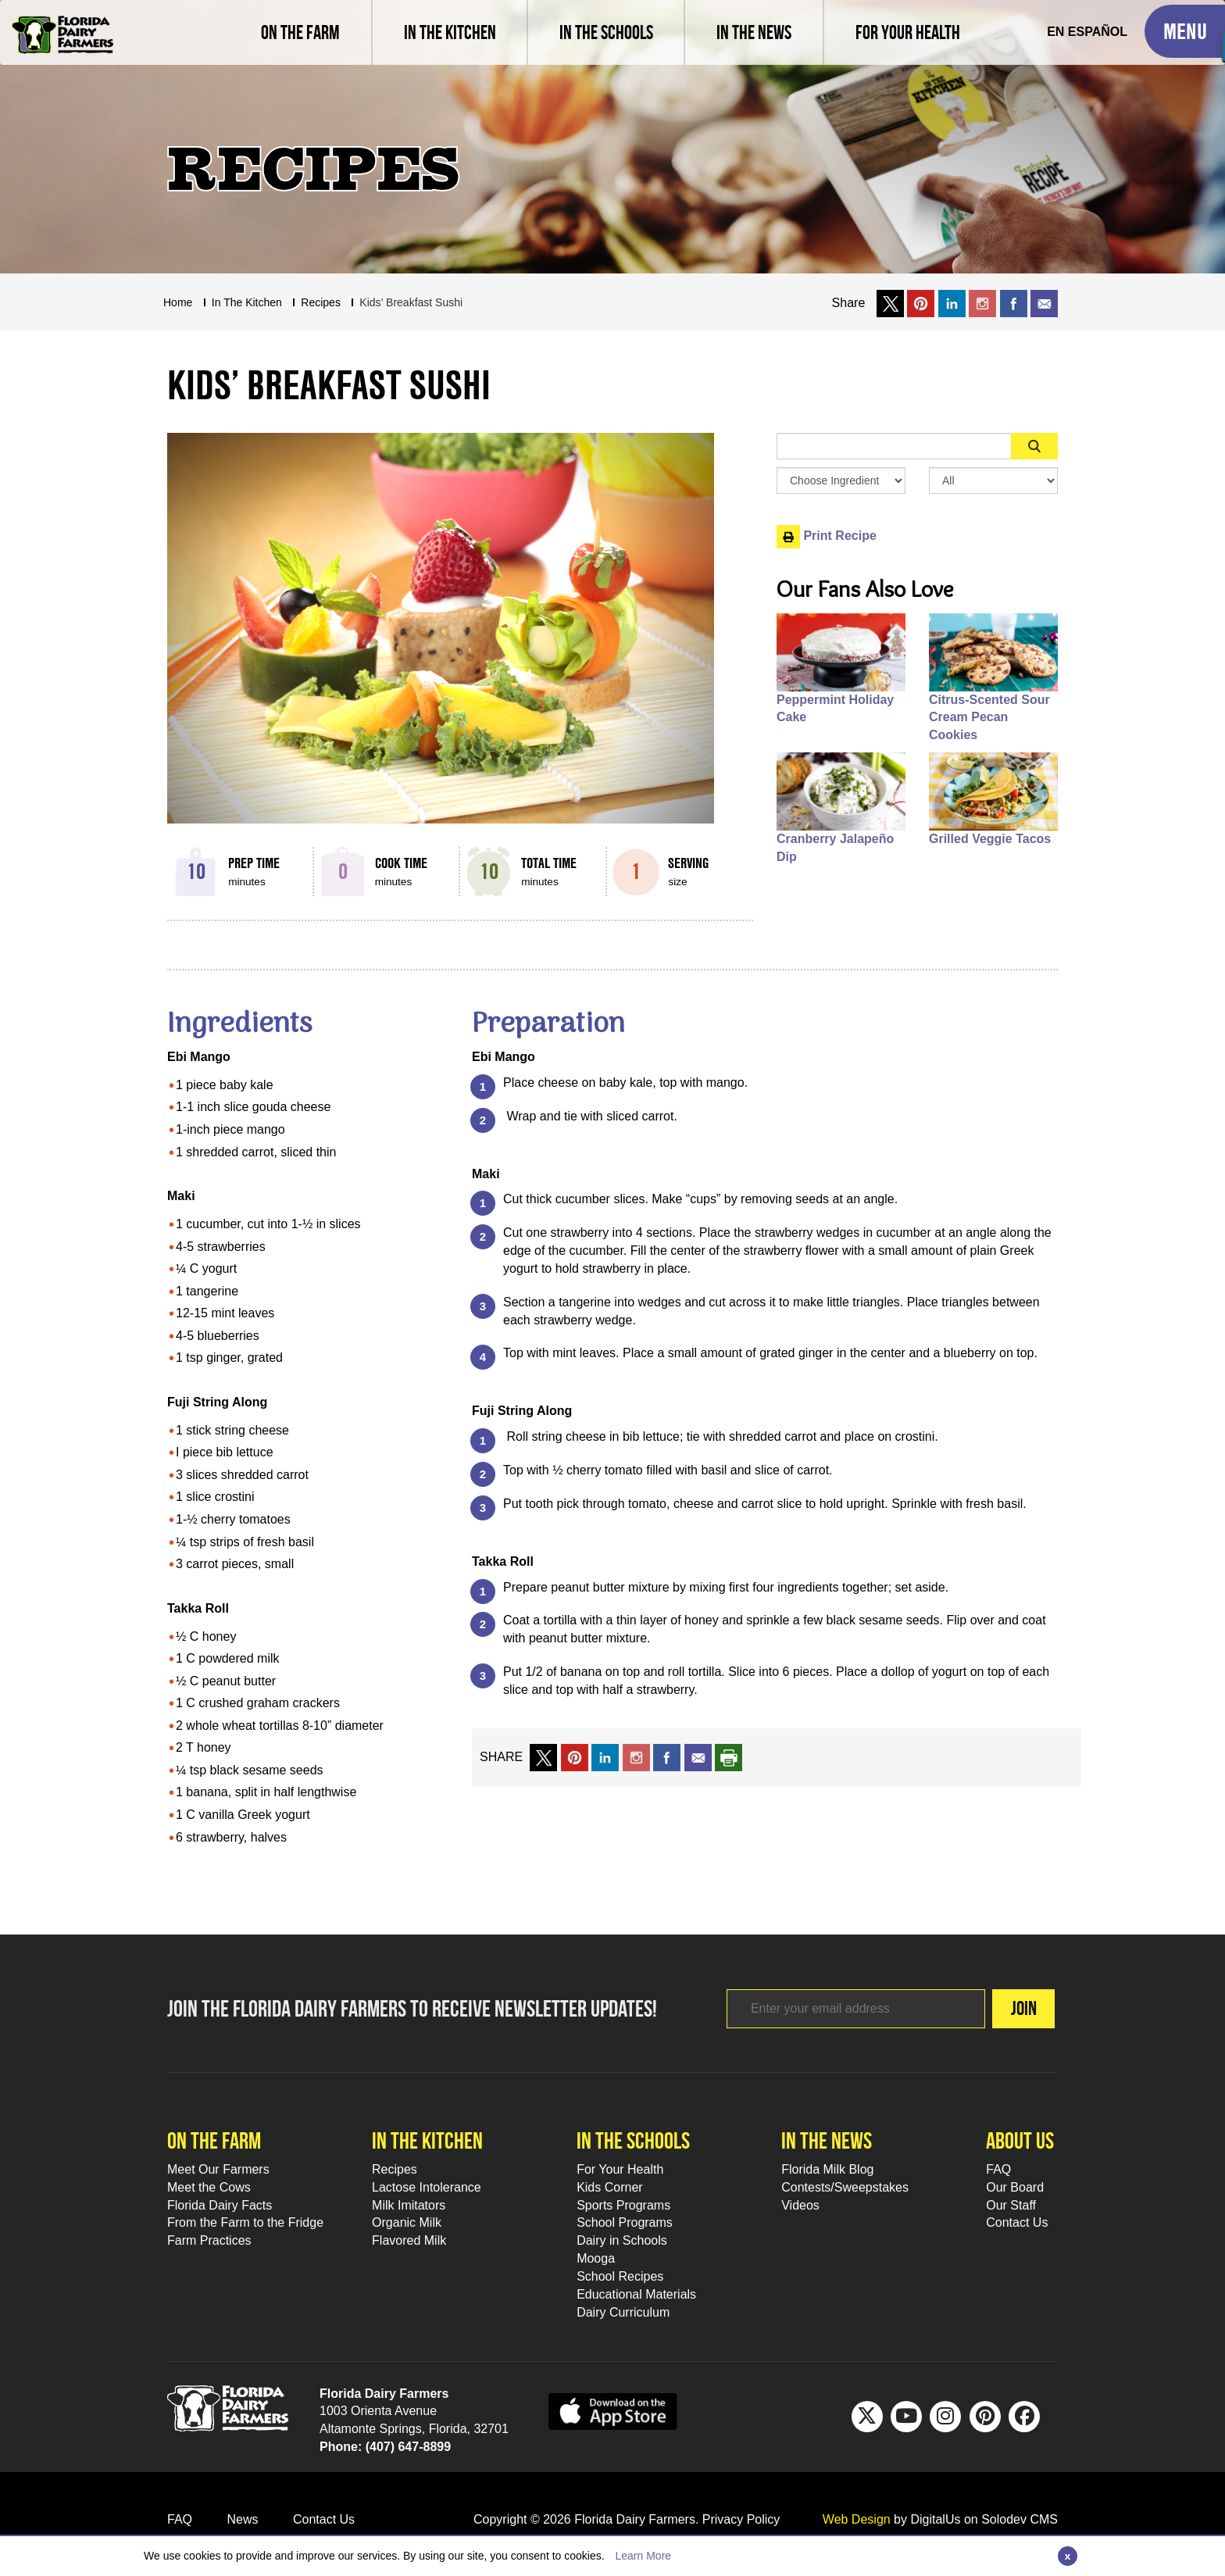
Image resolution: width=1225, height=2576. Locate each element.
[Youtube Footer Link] (906, 2416)
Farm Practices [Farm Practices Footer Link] (209, 2240)
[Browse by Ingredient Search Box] (841, 480)
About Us (1020, 2140)
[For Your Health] (907, 32)
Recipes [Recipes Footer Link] (394, 2169)
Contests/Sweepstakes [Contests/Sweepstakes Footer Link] (845, 2187)
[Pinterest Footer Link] (985, 2416)
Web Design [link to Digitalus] (857, 2519)
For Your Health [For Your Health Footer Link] (620, 2169)
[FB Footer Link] (1024, 2416)
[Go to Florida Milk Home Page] (62, 23)
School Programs (625, 2222)
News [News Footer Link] (242, 2519)
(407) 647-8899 (408, 2446)
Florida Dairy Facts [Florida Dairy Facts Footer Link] (219, 2205)
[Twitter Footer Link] (867, 2416)
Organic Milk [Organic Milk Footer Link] (406, 2222)
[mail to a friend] (698, 1756)
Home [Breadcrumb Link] (177, 302)
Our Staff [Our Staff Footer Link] (1011, 2205)
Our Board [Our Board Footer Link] (1015, 2187)
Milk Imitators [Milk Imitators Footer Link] (408, 2205)
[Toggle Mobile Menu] (1185, 31)
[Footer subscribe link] (831, 2008)
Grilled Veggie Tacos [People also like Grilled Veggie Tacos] (990, 838)
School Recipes (620, 2276)
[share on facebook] (1013, 302)
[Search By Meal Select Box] (993, 480)
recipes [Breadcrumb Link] (321, 302)
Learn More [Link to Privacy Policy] (643, 2555)
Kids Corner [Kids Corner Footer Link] (609, 2187)
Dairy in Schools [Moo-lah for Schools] (622, 2240)
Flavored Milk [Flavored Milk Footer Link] (409, 2240)
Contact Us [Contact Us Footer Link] (1017, 2222)
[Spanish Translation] (1087, 32)
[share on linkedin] (605, 1756)
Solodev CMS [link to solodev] (1019, 2519)
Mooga (596, 2258)
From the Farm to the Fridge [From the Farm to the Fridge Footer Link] (245, 2222)
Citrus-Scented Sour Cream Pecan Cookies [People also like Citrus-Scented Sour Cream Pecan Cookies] (989, 717)
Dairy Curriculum (623, 2312)
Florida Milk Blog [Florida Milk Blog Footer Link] (827, 2169)
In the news (826, 2140)
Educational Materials (636, 2294)
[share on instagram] (982, 302)
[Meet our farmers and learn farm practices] (300, 32)
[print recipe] (728, 1756)
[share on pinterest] (574, 1756)
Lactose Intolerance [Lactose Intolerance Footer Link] (426, 2187)
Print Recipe (827, 535)
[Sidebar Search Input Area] (894, 446)
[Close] (1067, 2556)
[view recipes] (449, 32)
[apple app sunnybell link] (612, 2410)
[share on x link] (890, 302)
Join (999, 2008)
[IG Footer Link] (945, 2416)
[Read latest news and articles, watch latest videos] (753, 32)
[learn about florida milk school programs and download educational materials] (605, 32)
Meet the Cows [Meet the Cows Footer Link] (209, 2187)
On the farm (214, 2140)
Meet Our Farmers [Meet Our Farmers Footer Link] (218, 2169)
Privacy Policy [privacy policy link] (741, 2519)
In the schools (633, 2140)
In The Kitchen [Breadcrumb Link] (247, 302)
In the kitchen (427, 2140)
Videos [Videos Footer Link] (800, 2205)
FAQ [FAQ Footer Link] (998, 2169)
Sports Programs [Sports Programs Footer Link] (623, 2205)
